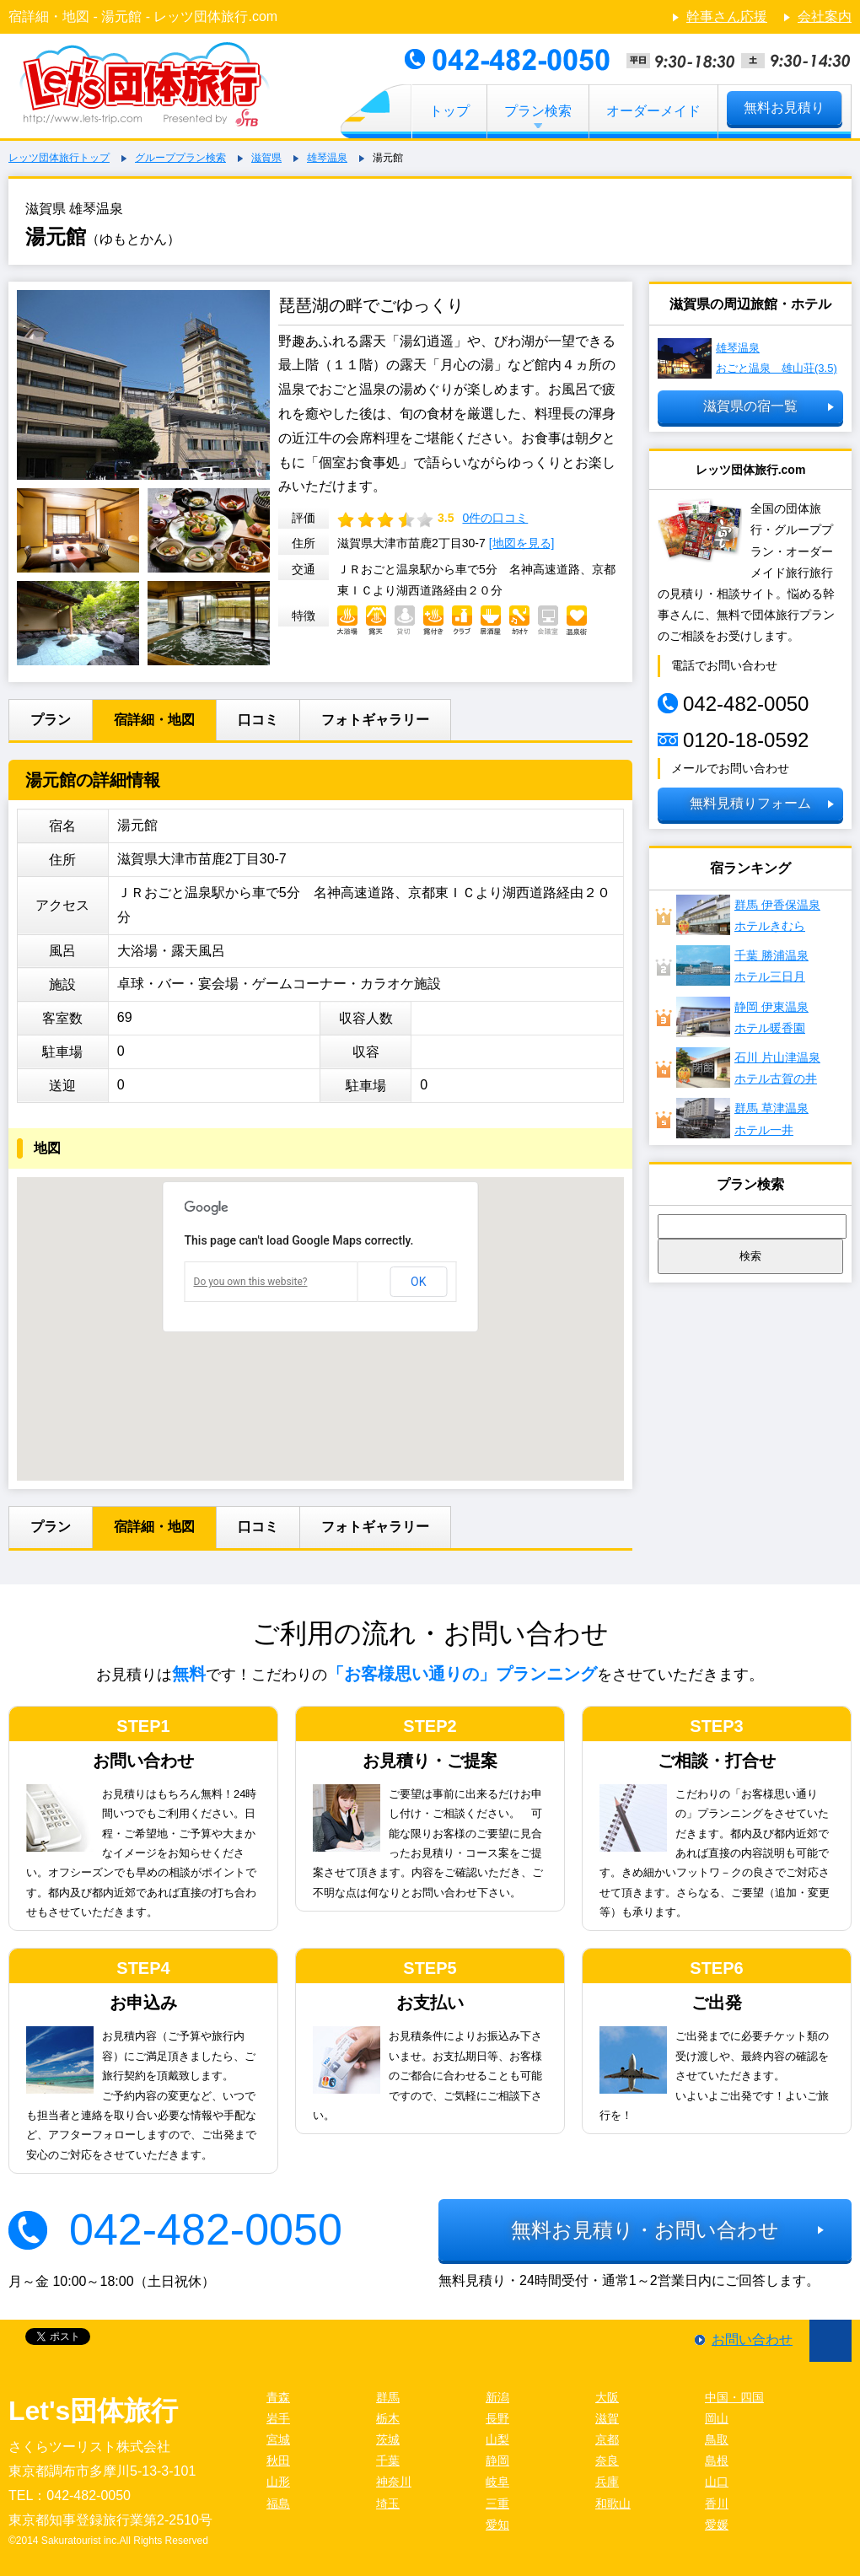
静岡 (497, 2460)
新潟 (497, 2397)
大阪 (607, 2397)
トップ (449, 111)
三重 (497, 2503)
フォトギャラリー (375, 720)
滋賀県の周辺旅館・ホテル (750, 304)
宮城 (278, 2439)
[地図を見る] (522, 543)
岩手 (278, 2418)
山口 (716, 2481)
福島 (278, 2503)
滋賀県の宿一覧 (750, 406)
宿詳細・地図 (154, 720)
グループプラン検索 (180, 158)
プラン (50, 720)
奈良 (607, 2460)
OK (418, 1281)
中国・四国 (734, 2397)
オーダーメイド (653, 111)
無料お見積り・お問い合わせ (645, 2229)
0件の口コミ (495, 517)
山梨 (497, 2439)
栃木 (388, 2418)
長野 (497, 2418)
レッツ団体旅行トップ (59, 158)
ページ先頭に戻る (830, 2341)
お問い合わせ (752, 2339)
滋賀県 (266, 158)
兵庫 (607, 2481)
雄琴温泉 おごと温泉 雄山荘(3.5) (747, 358)
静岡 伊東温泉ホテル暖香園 (742, 1017)
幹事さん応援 (726, 16)
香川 (716, 2503)
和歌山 (613, 2503)
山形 (278, 2481)
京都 (607, 2439)
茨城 (388, 2439)
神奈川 (393, 2481)
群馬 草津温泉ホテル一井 (742, 1118)
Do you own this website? (251, 1282)
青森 (278, 2397)
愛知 (497, 2524)
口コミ (258, 720)
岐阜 (497, 2481)
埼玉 (388, 2503)
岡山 (716, 2418)
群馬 (388, 2397)
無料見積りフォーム (750, 803)
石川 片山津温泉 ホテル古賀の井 (748, 1067)
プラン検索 (538, 111)
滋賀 (607, 2418)
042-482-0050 (205, 2229)
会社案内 (825, 16)
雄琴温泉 (327, 158)
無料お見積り (784, 107)
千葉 (388, 2460)
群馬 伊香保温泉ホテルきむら (748, 915)
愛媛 (716, 2524)
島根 (716, 2460)
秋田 (278, 2460)
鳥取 (716, 2439)
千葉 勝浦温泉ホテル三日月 (742, 965)
